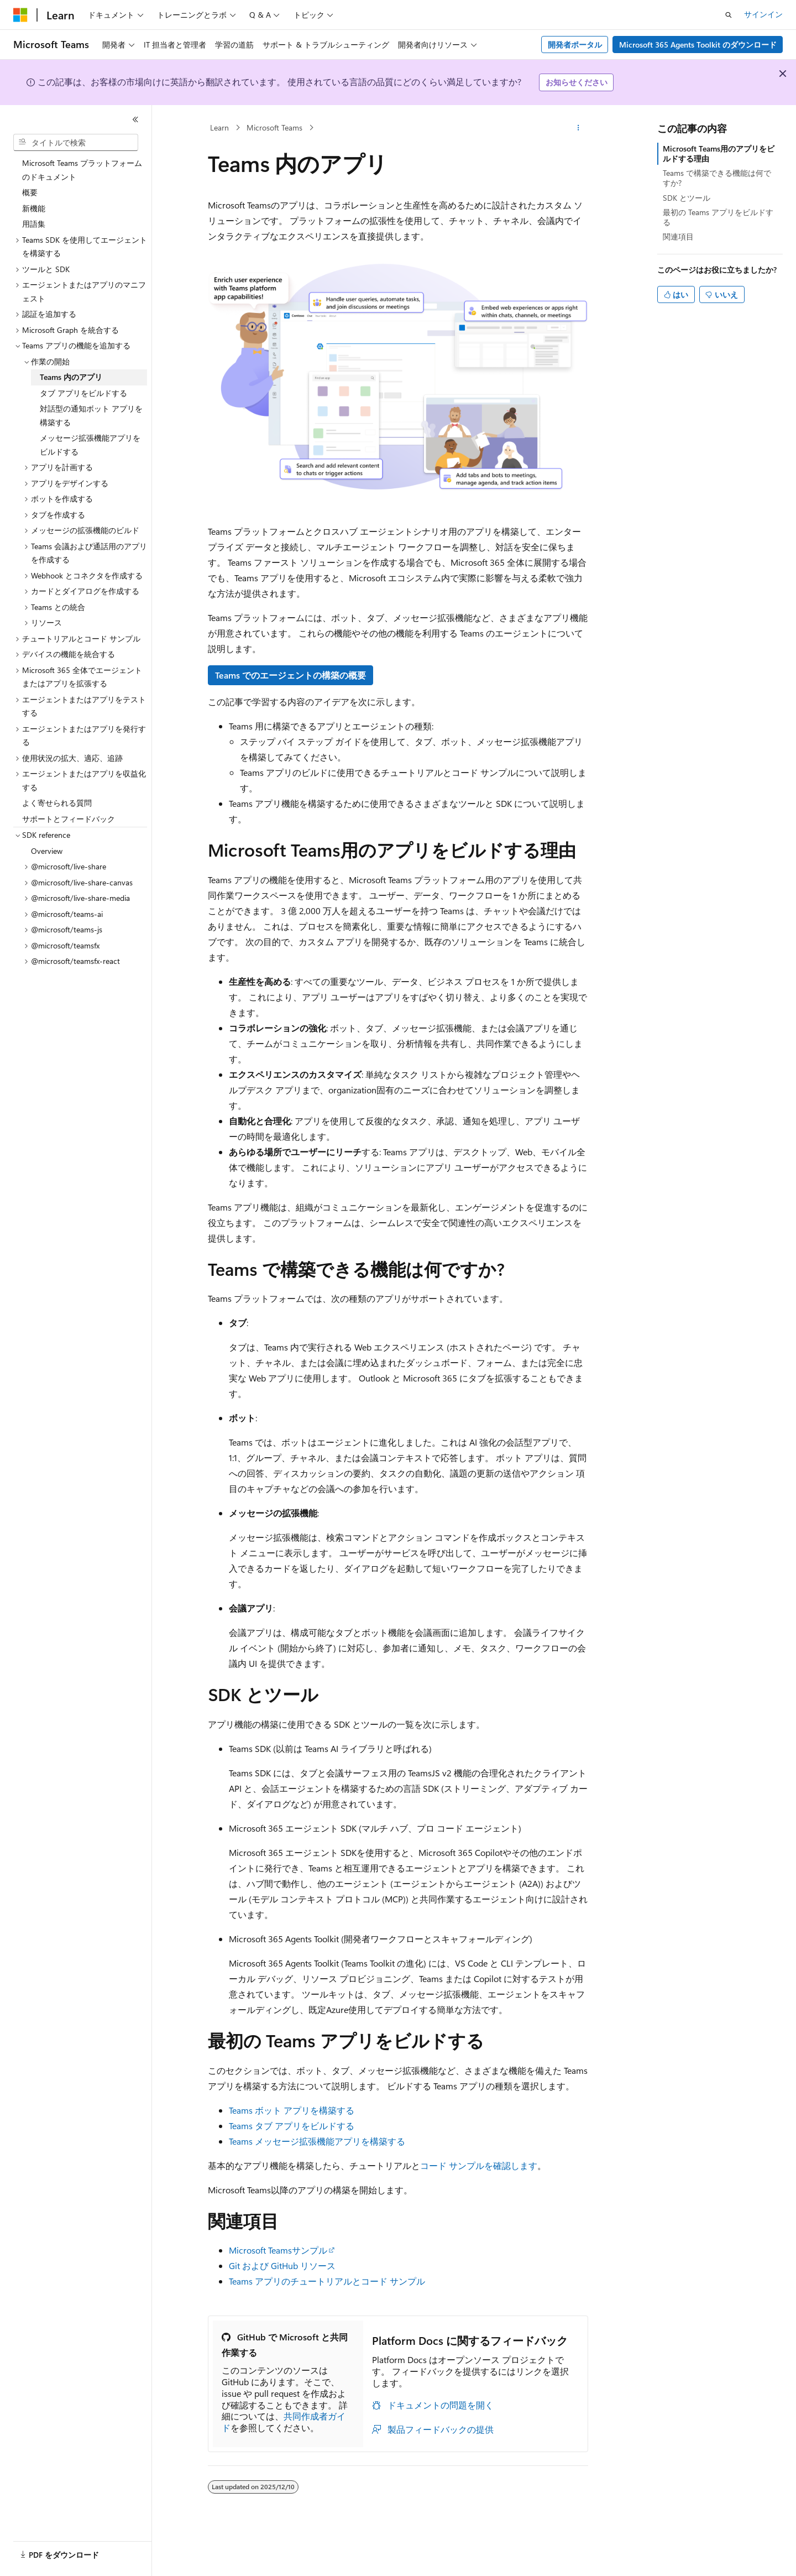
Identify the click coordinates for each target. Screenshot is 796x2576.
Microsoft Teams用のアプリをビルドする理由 (718, 153)
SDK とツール (686, 197)
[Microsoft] (20, 15)
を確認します (510, 2165)
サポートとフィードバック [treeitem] (68, 819)
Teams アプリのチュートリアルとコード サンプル (327, 2281)
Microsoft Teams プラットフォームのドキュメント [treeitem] (82, 170)
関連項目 (678, 236)
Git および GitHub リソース (282, 2265)
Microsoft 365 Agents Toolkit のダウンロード (698, 44)
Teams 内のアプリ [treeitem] (71, 377)
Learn (219, 127)
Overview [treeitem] (46, 851)
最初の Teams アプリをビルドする (718, 217)
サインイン (763, 14)
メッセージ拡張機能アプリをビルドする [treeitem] (90, 444)
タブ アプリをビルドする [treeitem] (83, 393)
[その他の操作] (578, 128)
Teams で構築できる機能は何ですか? (717, 178)
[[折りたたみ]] (135, 119)
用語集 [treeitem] (33, 223)
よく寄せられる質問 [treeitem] (57, 802)
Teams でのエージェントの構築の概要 (290, 675)
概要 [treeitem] (30, 192)
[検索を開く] (729, 15)
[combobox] (75, 143)
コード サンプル (452, 2165)
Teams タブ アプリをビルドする (291, 2125)
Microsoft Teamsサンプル (278, 2250)
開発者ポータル (575, 44)
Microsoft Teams (274, 127)
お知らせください (577, 82)
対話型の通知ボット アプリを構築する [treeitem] (91, 415)
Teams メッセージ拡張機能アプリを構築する (317, 2141)
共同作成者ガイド (283, 2421)
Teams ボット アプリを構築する (291, 2110)
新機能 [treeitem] (33, 208)
